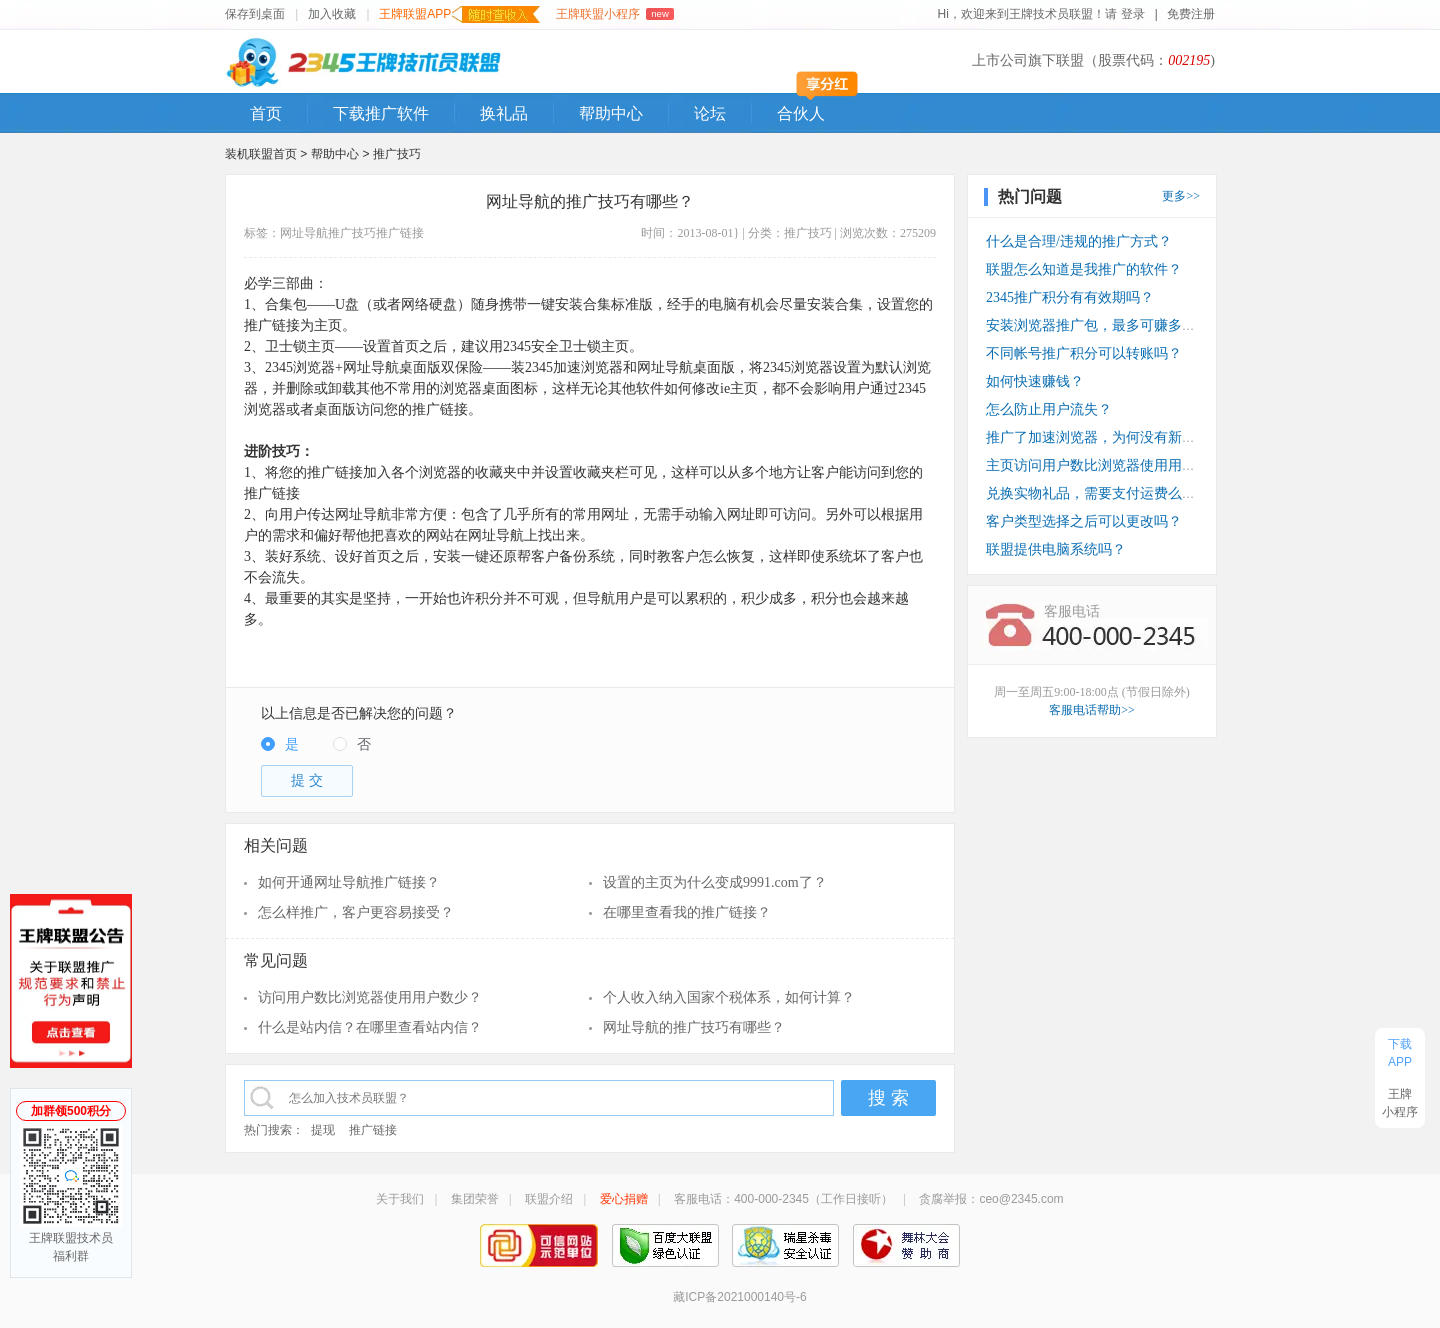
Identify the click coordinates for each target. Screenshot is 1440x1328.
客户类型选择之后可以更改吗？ (1084, 521)
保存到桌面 (255, 14)
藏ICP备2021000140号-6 (739, 1297)
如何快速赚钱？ (1035, 381)
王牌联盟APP (459, 14)
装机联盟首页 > (266, 154)
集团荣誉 (475, 1199)
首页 (266, 113)
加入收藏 (332, 14)
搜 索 (888, 1098)
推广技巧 (397, 154)
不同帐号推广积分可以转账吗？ (1084, 353)
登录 (1133, 14)
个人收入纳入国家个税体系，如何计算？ (729, 997)
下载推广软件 (381, 113)
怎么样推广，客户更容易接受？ (356, 912)
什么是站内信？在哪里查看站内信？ (370, 1027)
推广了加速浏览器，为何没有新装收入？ (1112, 437)
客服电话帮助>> (1092, 710)
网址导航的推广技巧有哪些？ (694, 1027)
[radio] (280, 745)
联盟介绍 (549, 1199)
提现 (323, 1130)
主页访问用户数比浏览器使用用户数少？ (1112, 465)
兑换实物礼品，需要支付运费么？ (1091, 493)
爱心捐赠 (624, 1199)
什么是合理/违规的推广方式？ (1079, 241)
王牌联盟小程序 (614, 14)
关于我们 (400, 1199)
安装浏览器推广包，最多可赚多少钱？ (1105, 325)
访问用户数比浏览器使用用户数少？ (370, 997)
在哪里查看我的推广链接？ (687, 912)
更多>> (1181, 196)
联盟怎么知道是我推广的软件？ (1084, 269)
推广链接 (400, 233)
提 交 (307, 780)
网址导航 (304, 233)
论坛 (710, 113)
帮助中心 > (342, 154)
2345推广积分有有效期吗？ (1070, 297)
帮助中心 (611, 113)
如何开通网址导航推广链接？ (349, 882)
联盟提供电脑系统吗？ (1056, 549)
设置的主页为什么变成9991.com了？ (715, 882)
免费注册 (1191, 14)
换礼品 (504, 113)
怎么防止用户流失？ (1049, 409)
